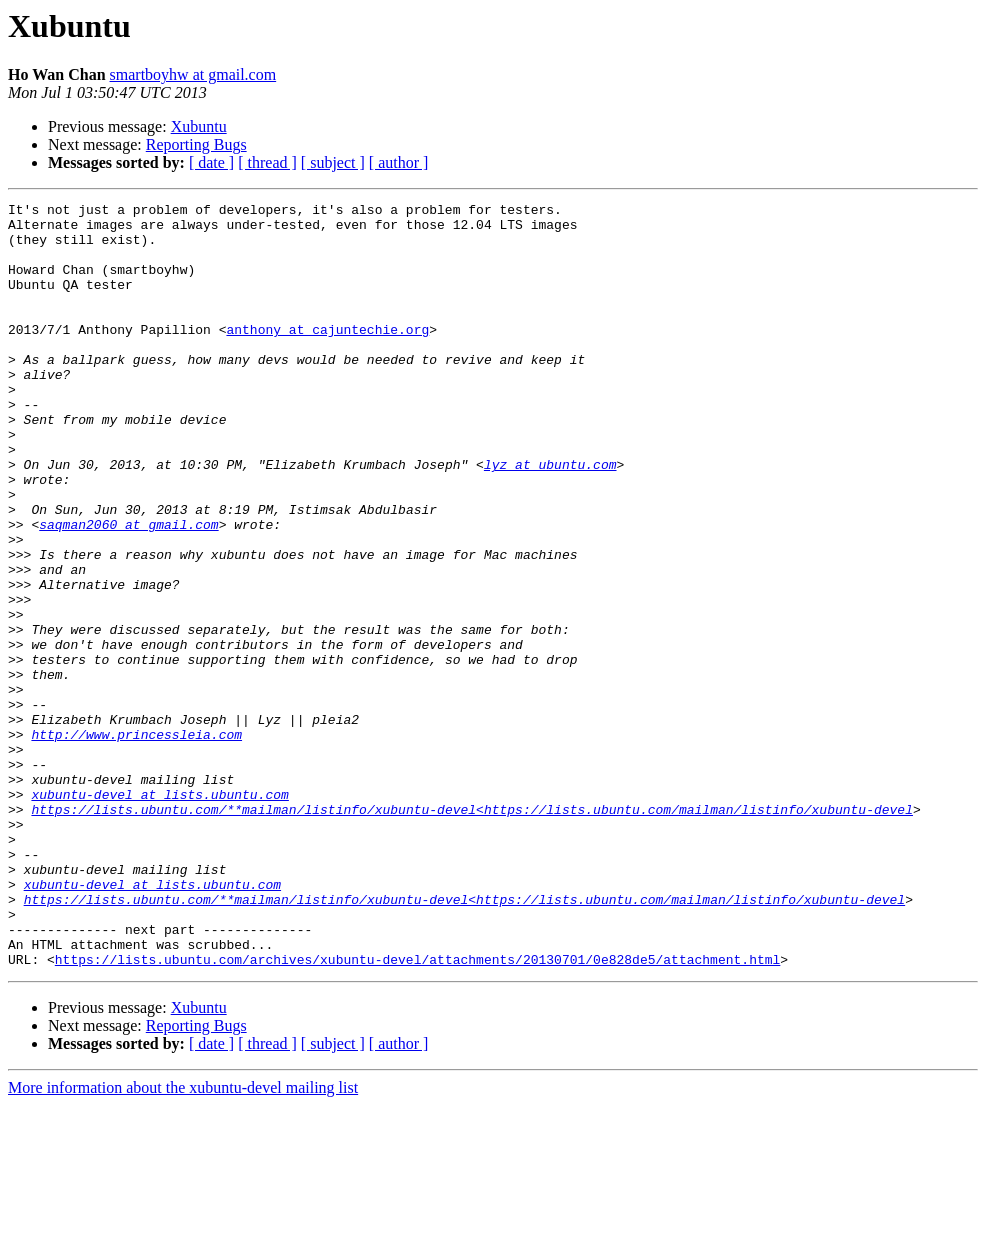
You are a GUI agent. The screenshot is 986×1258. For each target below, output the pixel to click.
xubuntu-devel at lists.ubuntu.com (159, 914)
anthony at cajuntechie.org (327, 356)
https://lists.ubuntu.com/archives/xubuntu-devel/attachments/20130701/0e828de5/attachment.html (417, 1112)
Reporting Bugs (196, 144)
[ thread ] (267, 162)
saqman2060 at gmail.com (128, 590)
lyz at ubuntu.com (550, 518)
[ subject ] (333, 162)
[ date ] (211, 162)
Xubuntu (199, 126)
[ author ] (399, 162)
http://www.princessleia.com (136, 842)
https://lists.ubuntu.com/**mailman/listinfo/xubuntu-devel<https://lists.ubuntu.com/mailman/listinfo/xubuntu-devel (471, 932)
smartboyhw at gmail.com (193, 74)
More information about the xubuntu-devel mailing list (183, 1240)
